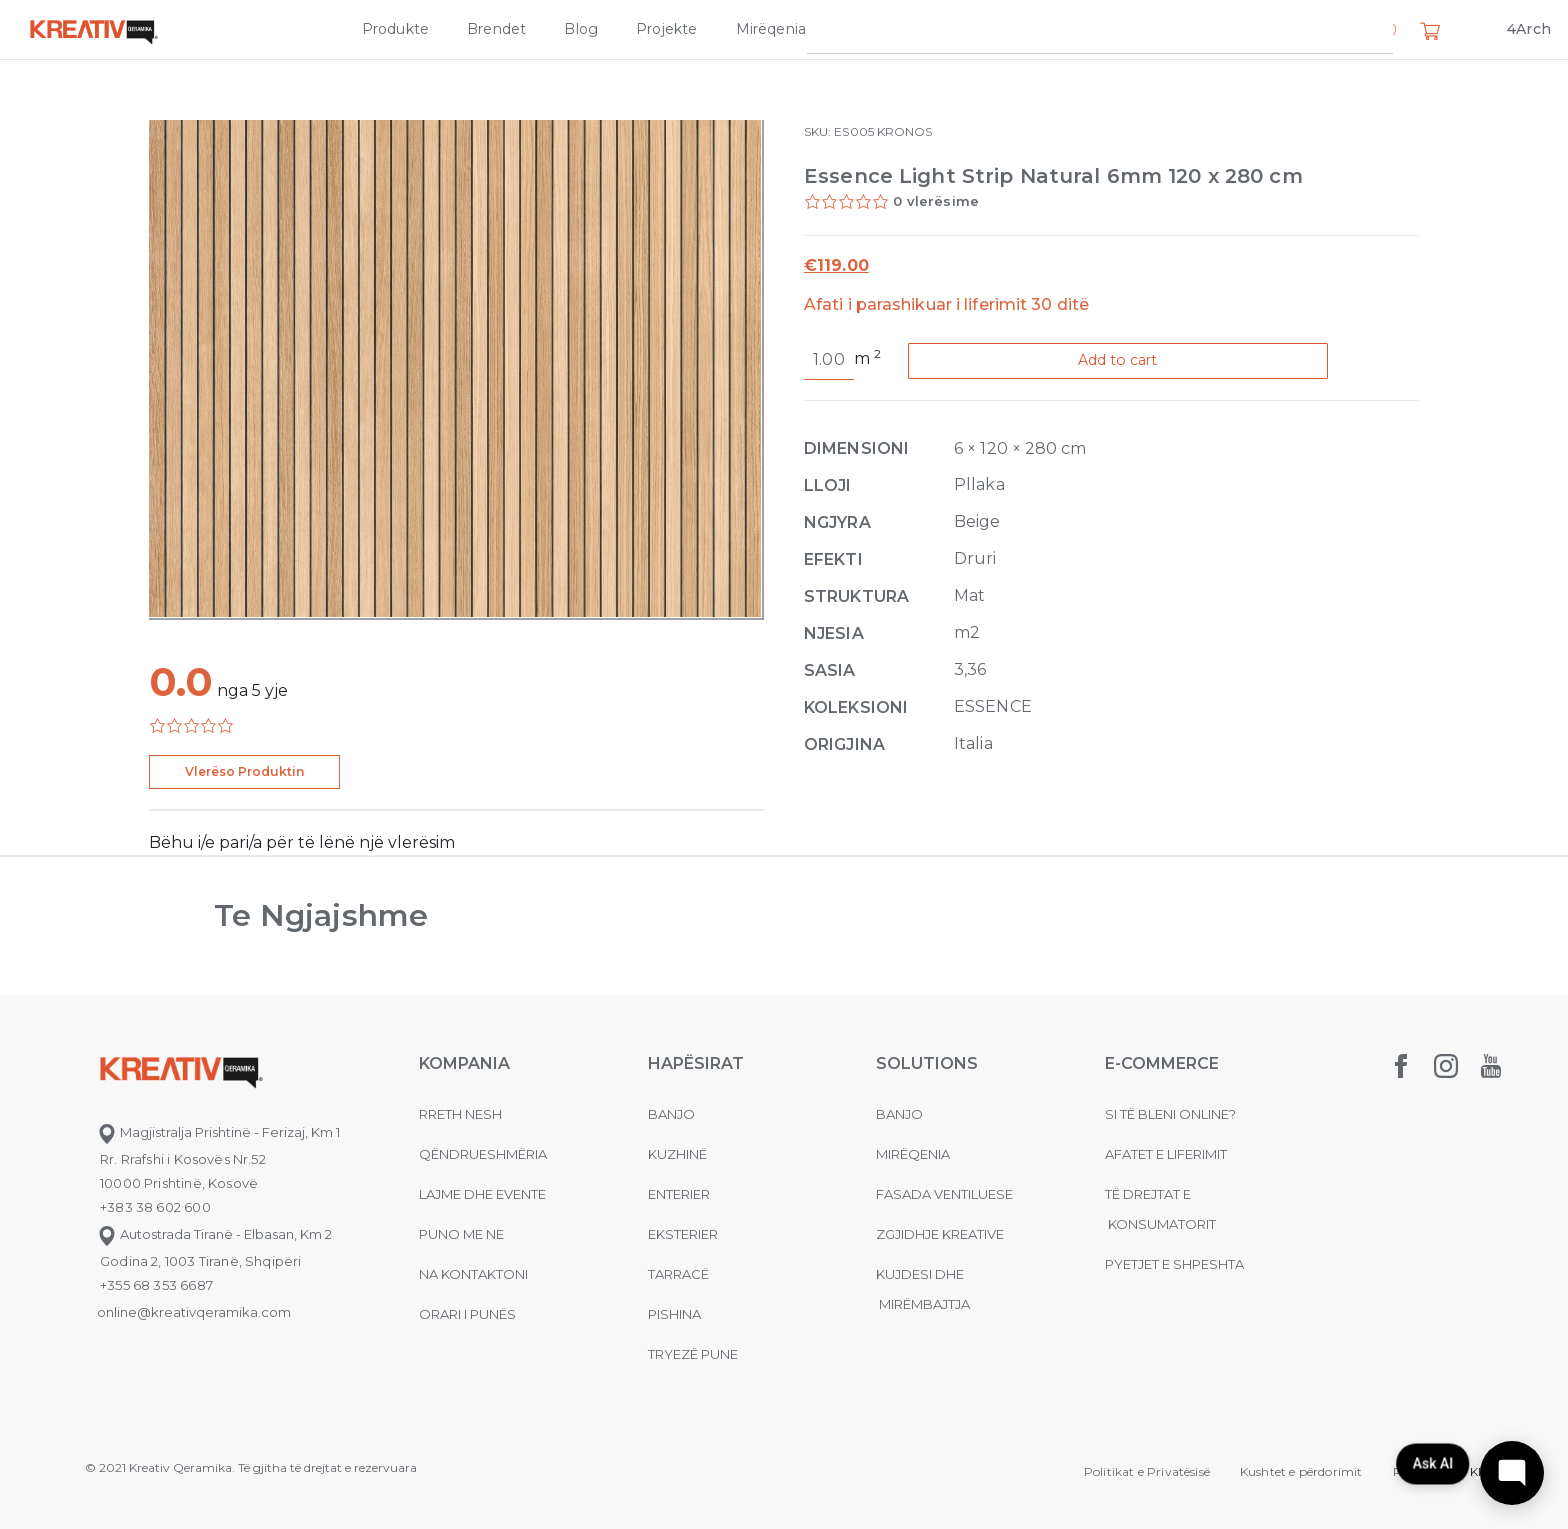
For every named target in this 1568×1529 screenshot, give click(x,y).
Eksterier (683, 1234)
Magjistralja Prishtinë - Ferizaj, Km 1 (218, 1132)
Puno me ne (461, 1234)
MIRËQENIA (913, 1154)
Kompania (1039, 29)
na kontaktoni (473, 1274)
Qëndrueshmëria (483, 1154)
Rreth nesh (460, 1114)
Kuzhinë (677, 1154)
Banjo (671, 1114)
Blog (581, 29)
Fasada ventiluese (944, 1194)
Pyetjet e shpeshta (1174, 1264)
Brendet (496, 29)
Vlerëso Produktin (244, 771)
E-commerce (1162, 1063)
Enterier (679, 1194)
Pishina (674, 1314)
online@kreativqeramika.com (194, 1312)
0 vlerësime (936, 201)
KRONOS (904, 131)
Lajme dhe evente (482, 1194)
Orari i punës (467, 1314)
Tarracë (678, 1274)
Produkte (395, 29)
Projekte (666, 29)
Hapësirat (696, 1063)
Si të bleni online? (1170, 1114)
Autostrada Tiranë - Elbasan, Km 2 (214, 1234)
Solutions (927, 1063)
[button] (1386, 33)
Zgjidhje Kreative (904, 29)
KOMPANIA (464, 1063)
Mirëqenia (771, 29)
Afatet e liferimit (1166, 1154)
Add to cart (1137, 361)
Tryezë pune (693, 1354)
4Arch (1529, 29)
